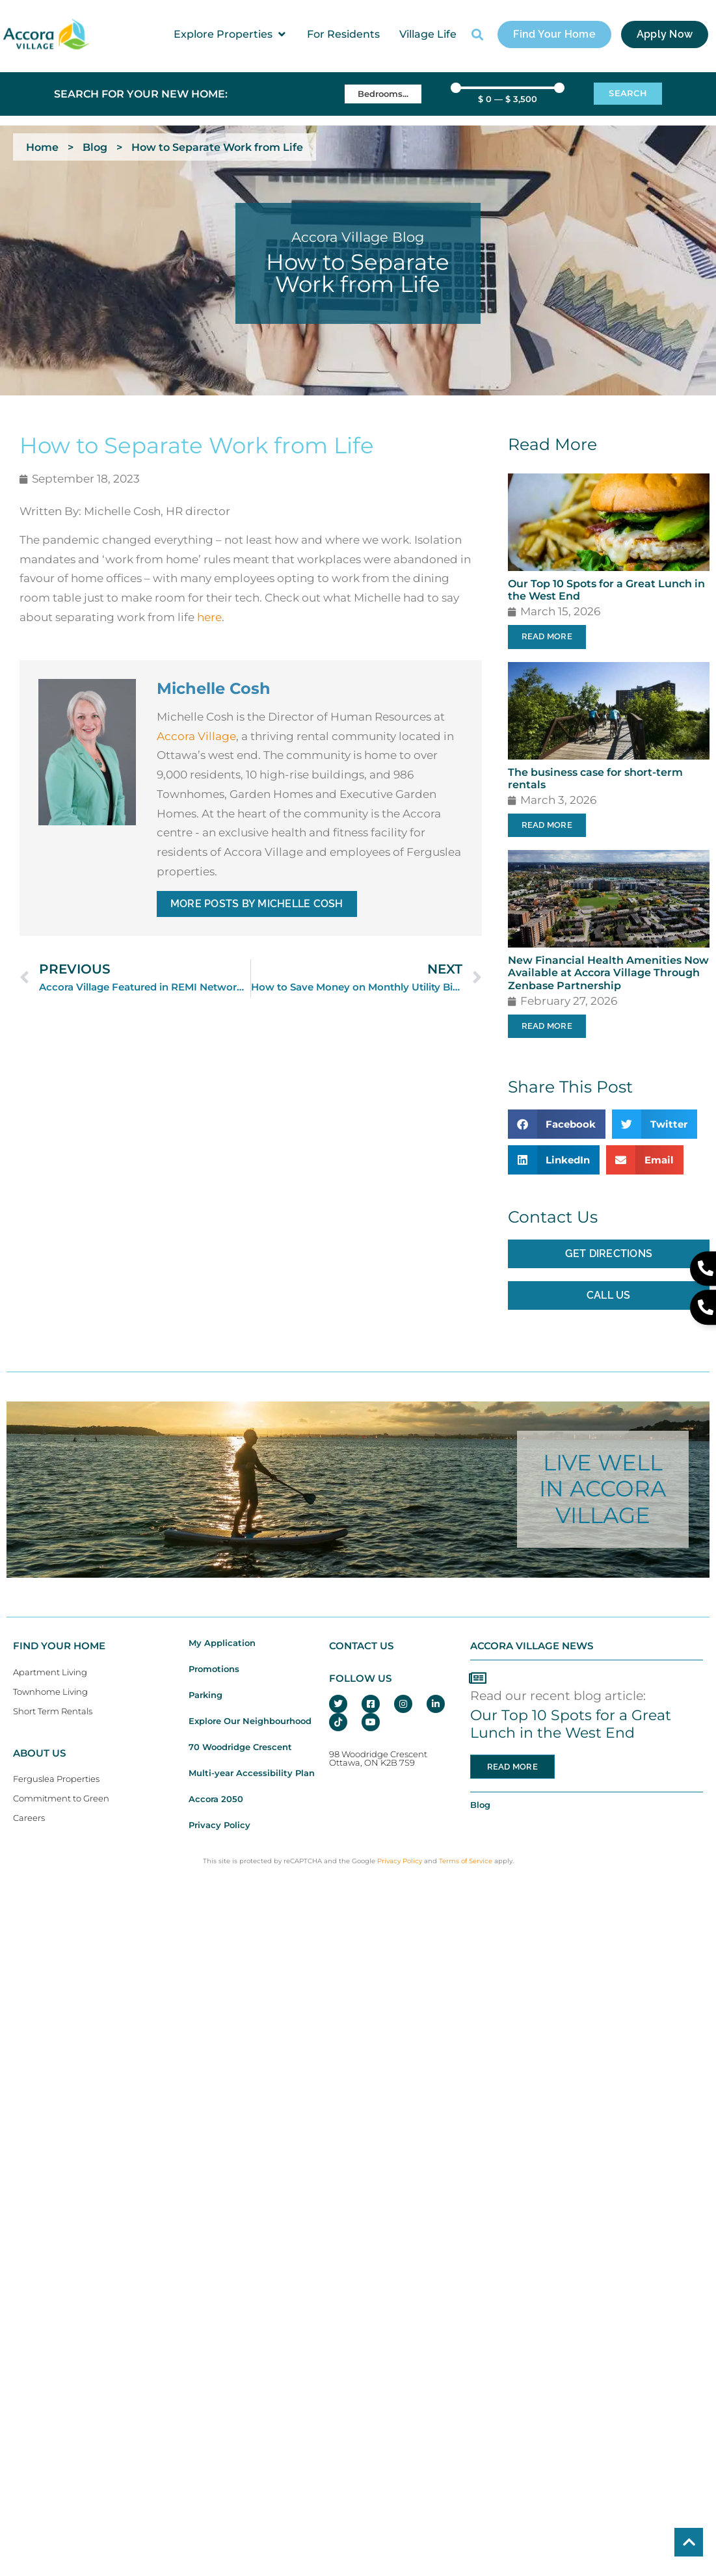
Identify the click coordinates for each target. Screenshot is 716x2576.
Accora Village (196, 736)
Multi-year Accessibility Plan (252, 1773)
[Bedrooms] (383, 94)
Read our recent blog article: (558, 1695)
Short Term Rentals (52, 1711)
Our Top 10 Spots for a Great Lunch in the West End (570, 1724)
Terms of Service (465, 1861)
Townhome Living (50, 1692)
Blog (95, 147)
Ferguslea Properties (56, 1779)
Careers (29, 1818)
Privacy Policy (219, 1825)
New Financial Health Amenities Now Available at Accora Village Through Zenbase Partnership (608, 972)
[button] (230, 34)
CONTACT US (361, 1646)
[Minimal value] (507, 88)
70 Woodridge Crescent (240, 1747)
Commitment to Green (61, 1798)
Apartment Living (50, 1672)
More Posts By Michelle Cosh (256, 903)
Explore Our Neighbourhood (250, 1721)
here (209, 617)
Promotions (214, 1669)
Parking (205, 1695)
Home (42, 147)
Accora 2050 (216, 1799)
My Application (222, 1643)
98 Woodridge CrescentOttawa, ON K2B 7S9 (378, 1758)
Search (628, 93)
